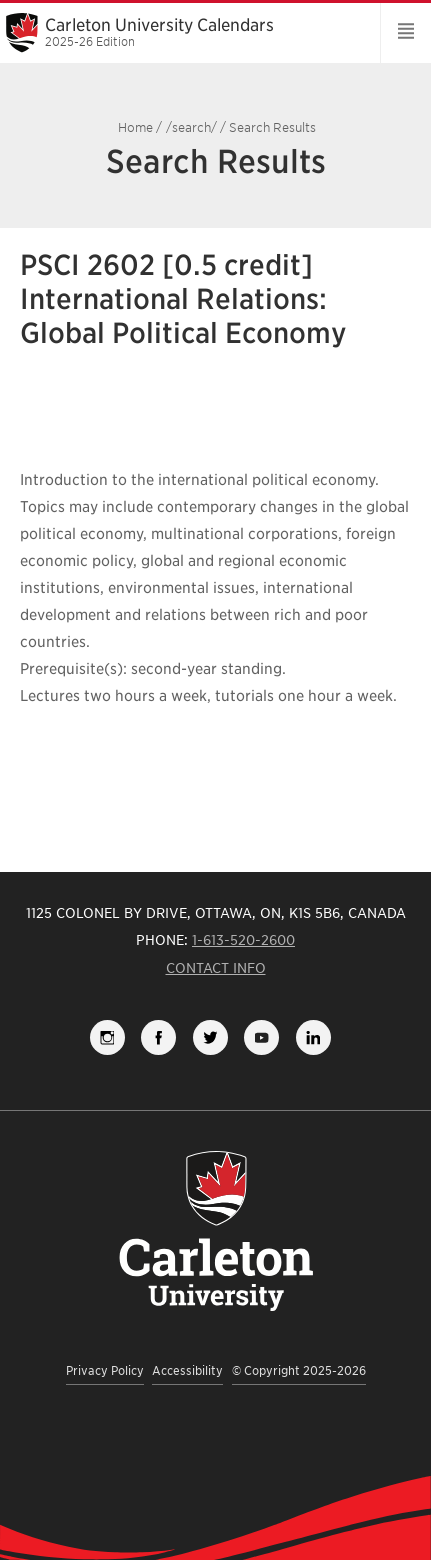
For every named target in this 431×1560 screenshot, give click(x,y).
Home (135, 127)
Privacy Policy (105, 1370)
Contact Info (216, 968)
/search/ (191, 127)
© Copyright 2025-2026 (299, 1370)
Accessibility (187, 1370)
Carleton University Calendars (183, 32)
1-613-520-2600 (243, 940)
